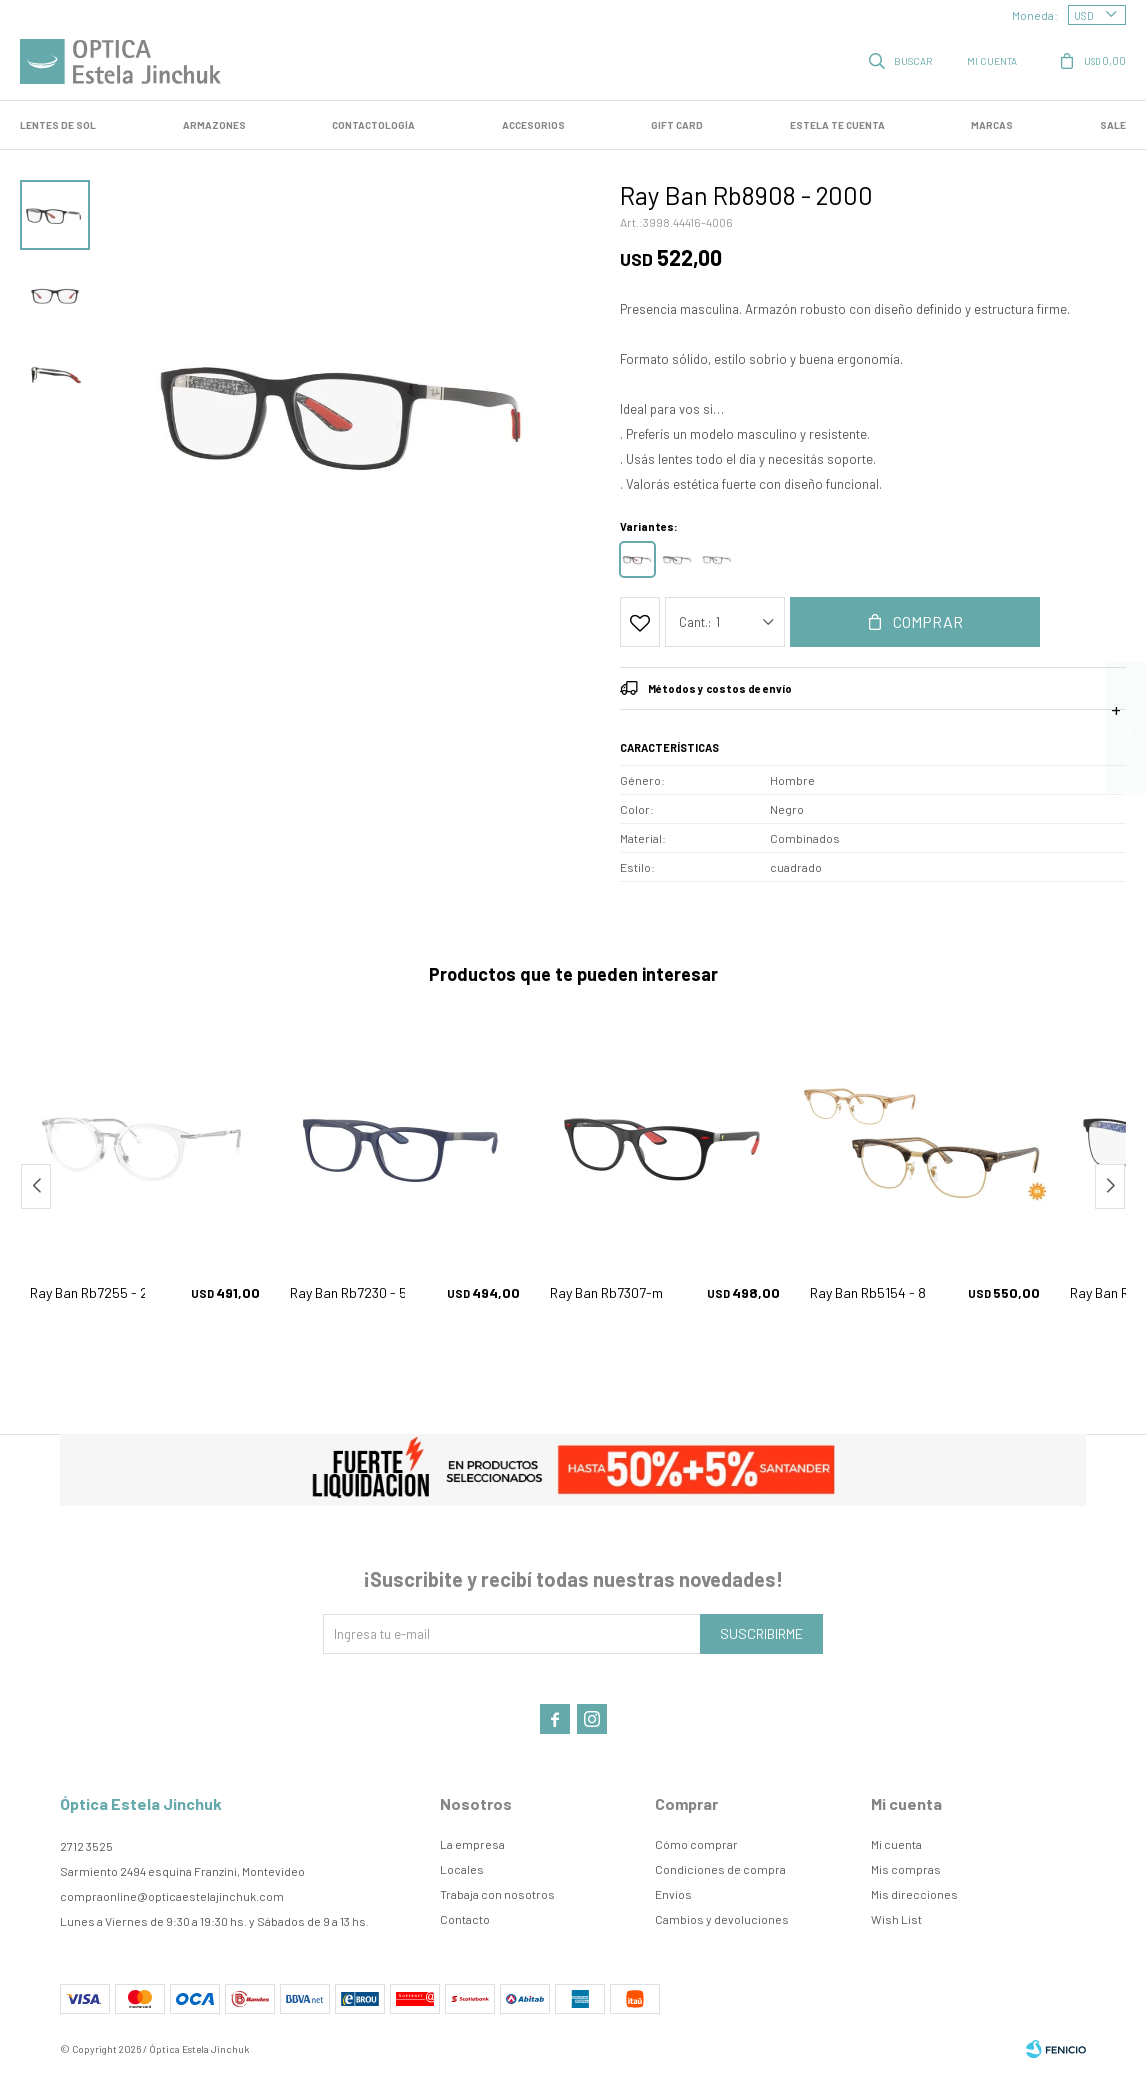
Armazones (214, 125)
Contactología (373, 125)
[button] (1110, 1186)
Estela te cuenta (837, 125)
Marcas (992, 125)
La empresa (472, 1844)
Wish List (896, 1919)
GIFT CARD (677, 125)
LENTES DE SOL (58, 125)
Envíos (673, 1894)
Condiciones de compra (720, 1869)
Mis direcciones (914, 1894)
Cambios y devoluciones (722, 1919)
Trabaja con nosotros (497, 1894)
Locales (462, 1869)
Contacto (465, 1919)
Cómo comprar (696, 1844)
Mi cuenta (896, 1844)
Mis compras (906, 1869)
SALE (1113, 125)
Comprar (928, 621)
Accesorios (533, 125)
